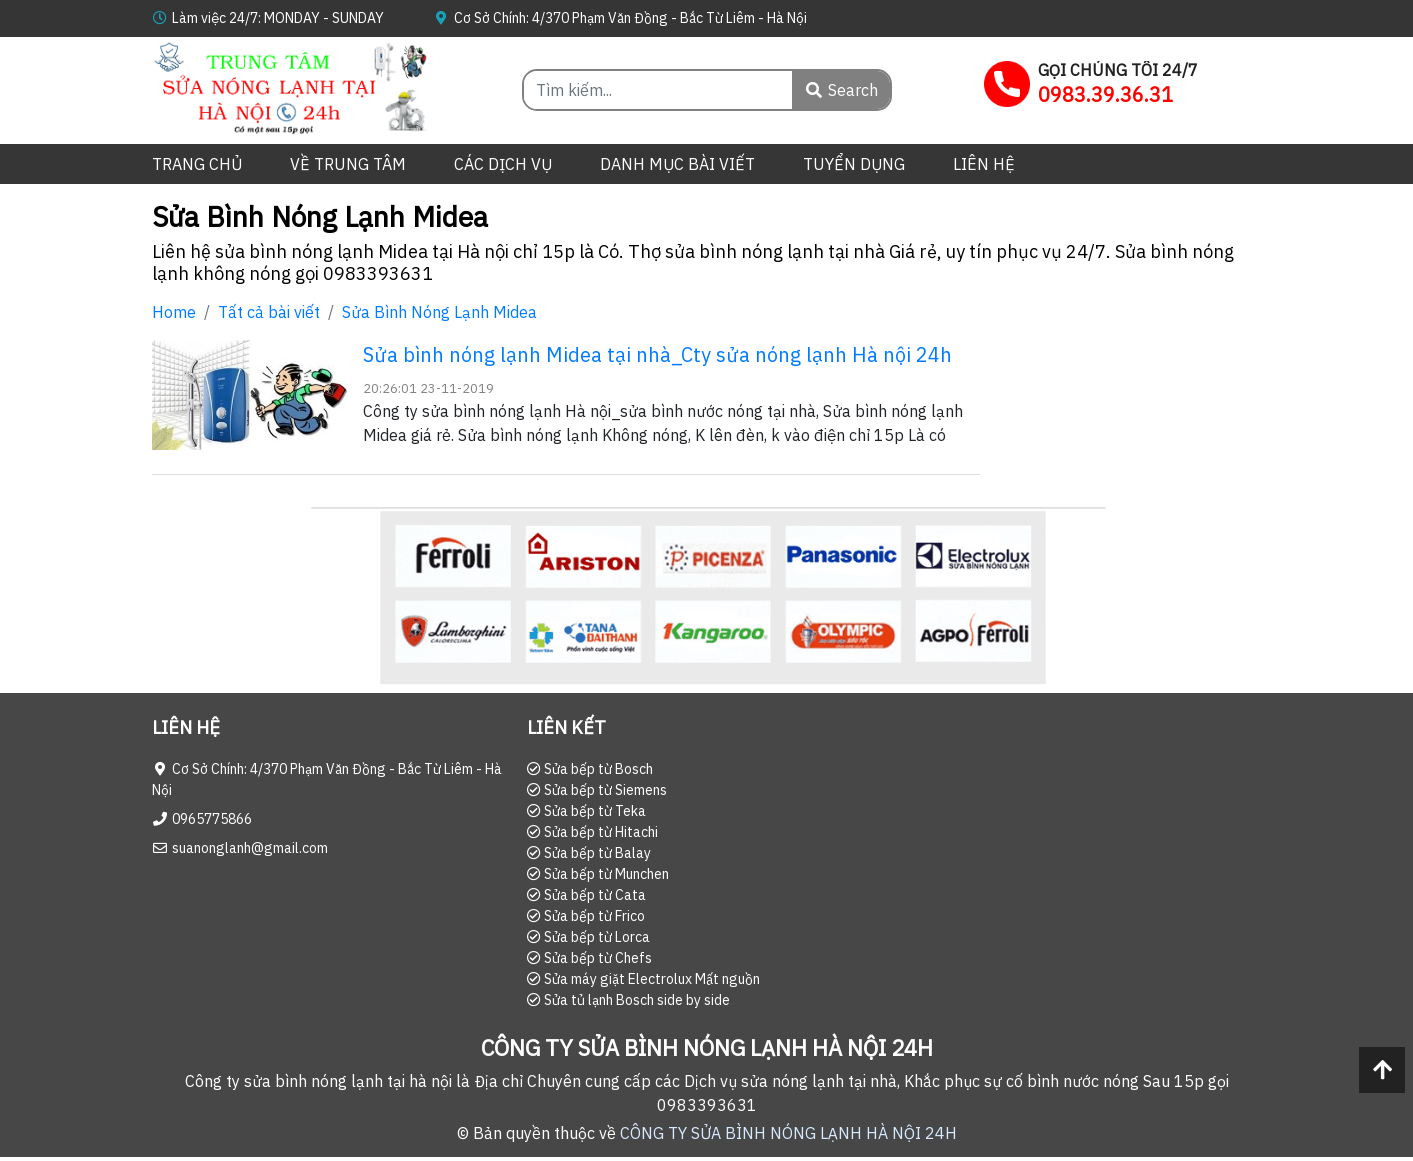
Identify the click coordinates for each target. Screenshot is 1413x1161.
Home (174, 312)
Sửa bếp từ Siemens (597, 790)
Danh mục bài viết (677, 164)
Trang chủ (197, 164)
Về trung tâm (348, 164)
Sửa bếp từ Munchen (598, 874)
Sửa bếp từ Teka (586, 811)
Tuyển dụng (854, 164)
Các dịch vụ (503, 164)
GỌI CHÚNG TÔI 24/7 (1118, 70)
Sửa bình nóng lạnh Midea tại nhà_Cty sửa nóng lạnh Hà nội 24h (657, 354)
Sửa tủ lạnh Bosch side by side (628, 1000)
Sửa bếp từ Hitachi (592, 832)
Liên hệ (984, 164)
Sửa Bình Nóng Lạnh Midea (439, 312)
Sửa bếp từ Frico (586, 916)
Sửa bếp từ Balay (589, 853)
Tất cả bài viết (269, 312)
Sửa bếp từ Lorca (588, 937)
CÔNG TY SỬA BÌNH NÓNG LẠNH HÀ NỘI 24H (788, 1133)
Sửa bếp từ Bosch (590, 769)
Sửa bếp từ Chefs (589, 958)
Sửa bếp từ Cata (586, 895)
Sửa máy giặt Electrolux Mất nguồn (643, 979)
